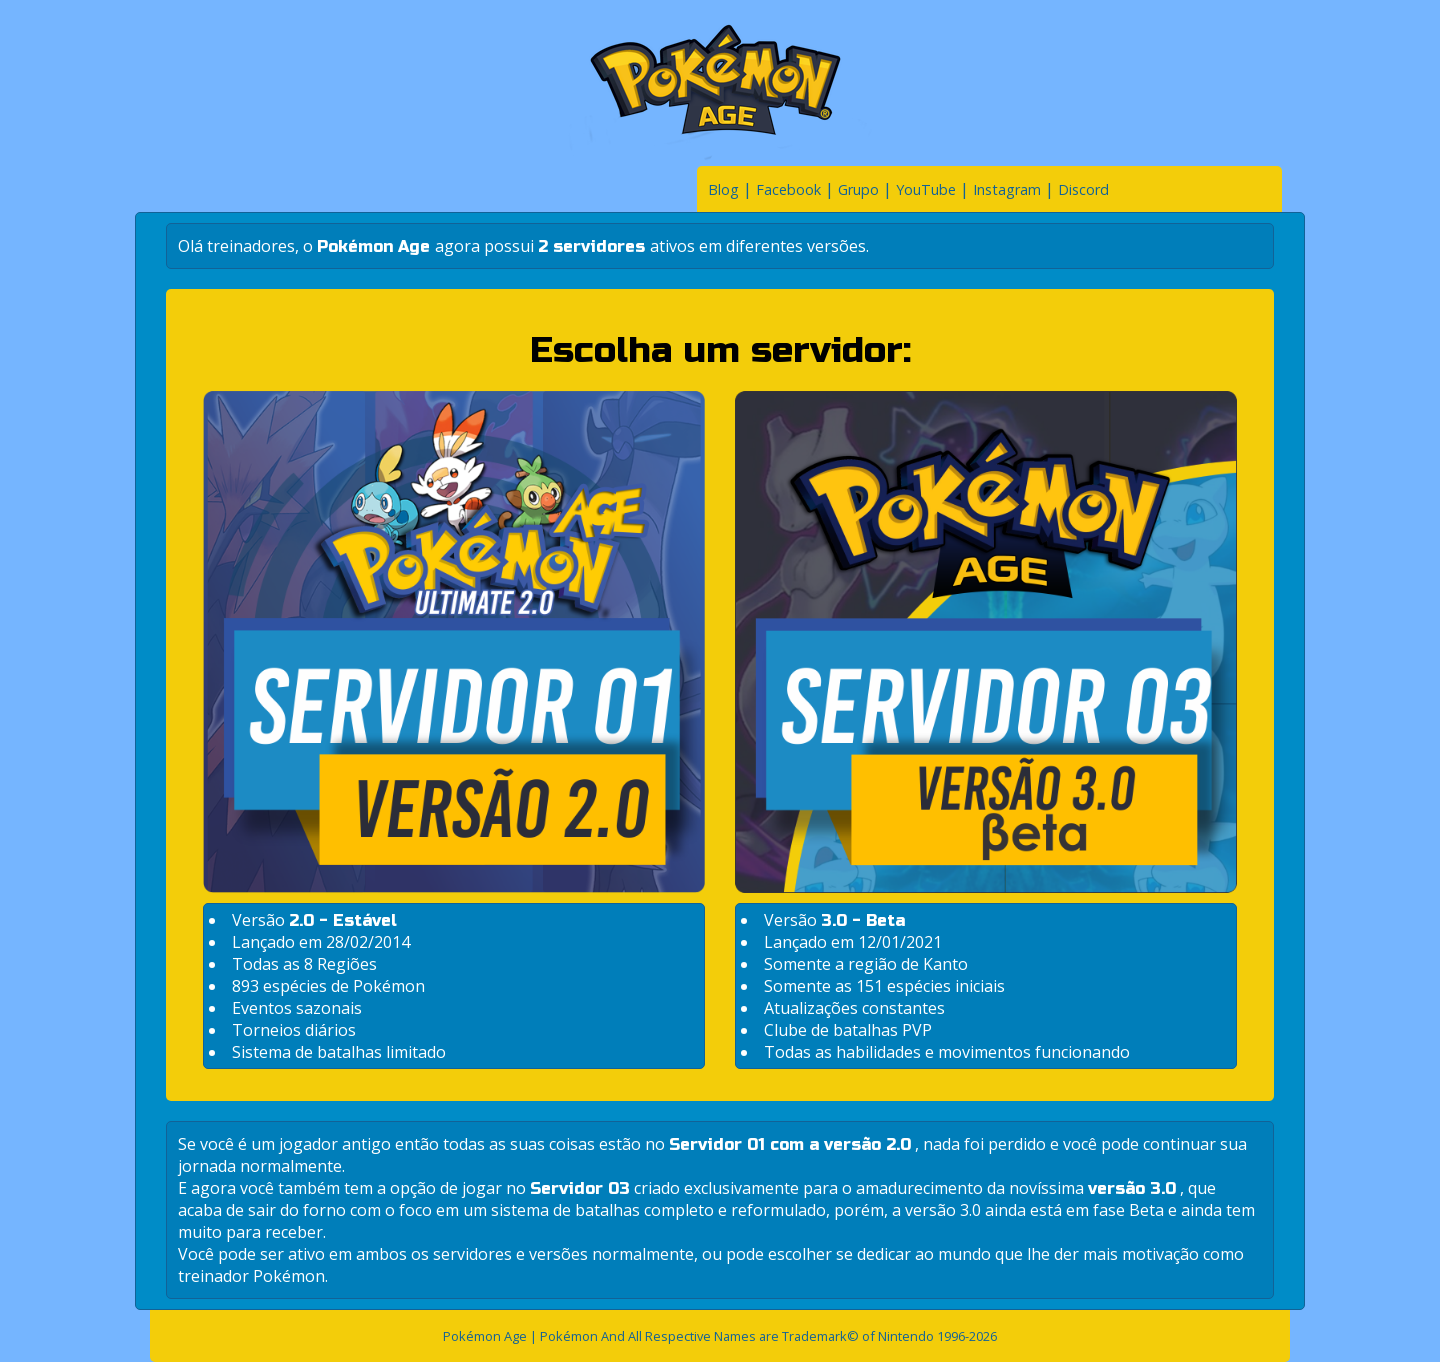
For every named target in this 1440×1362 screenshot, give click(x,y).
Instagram (1007, 189)
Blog (723, 189)
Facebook (788, 189)
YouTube (926, 189)
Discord (1083, 189)
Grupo (858, 189)
